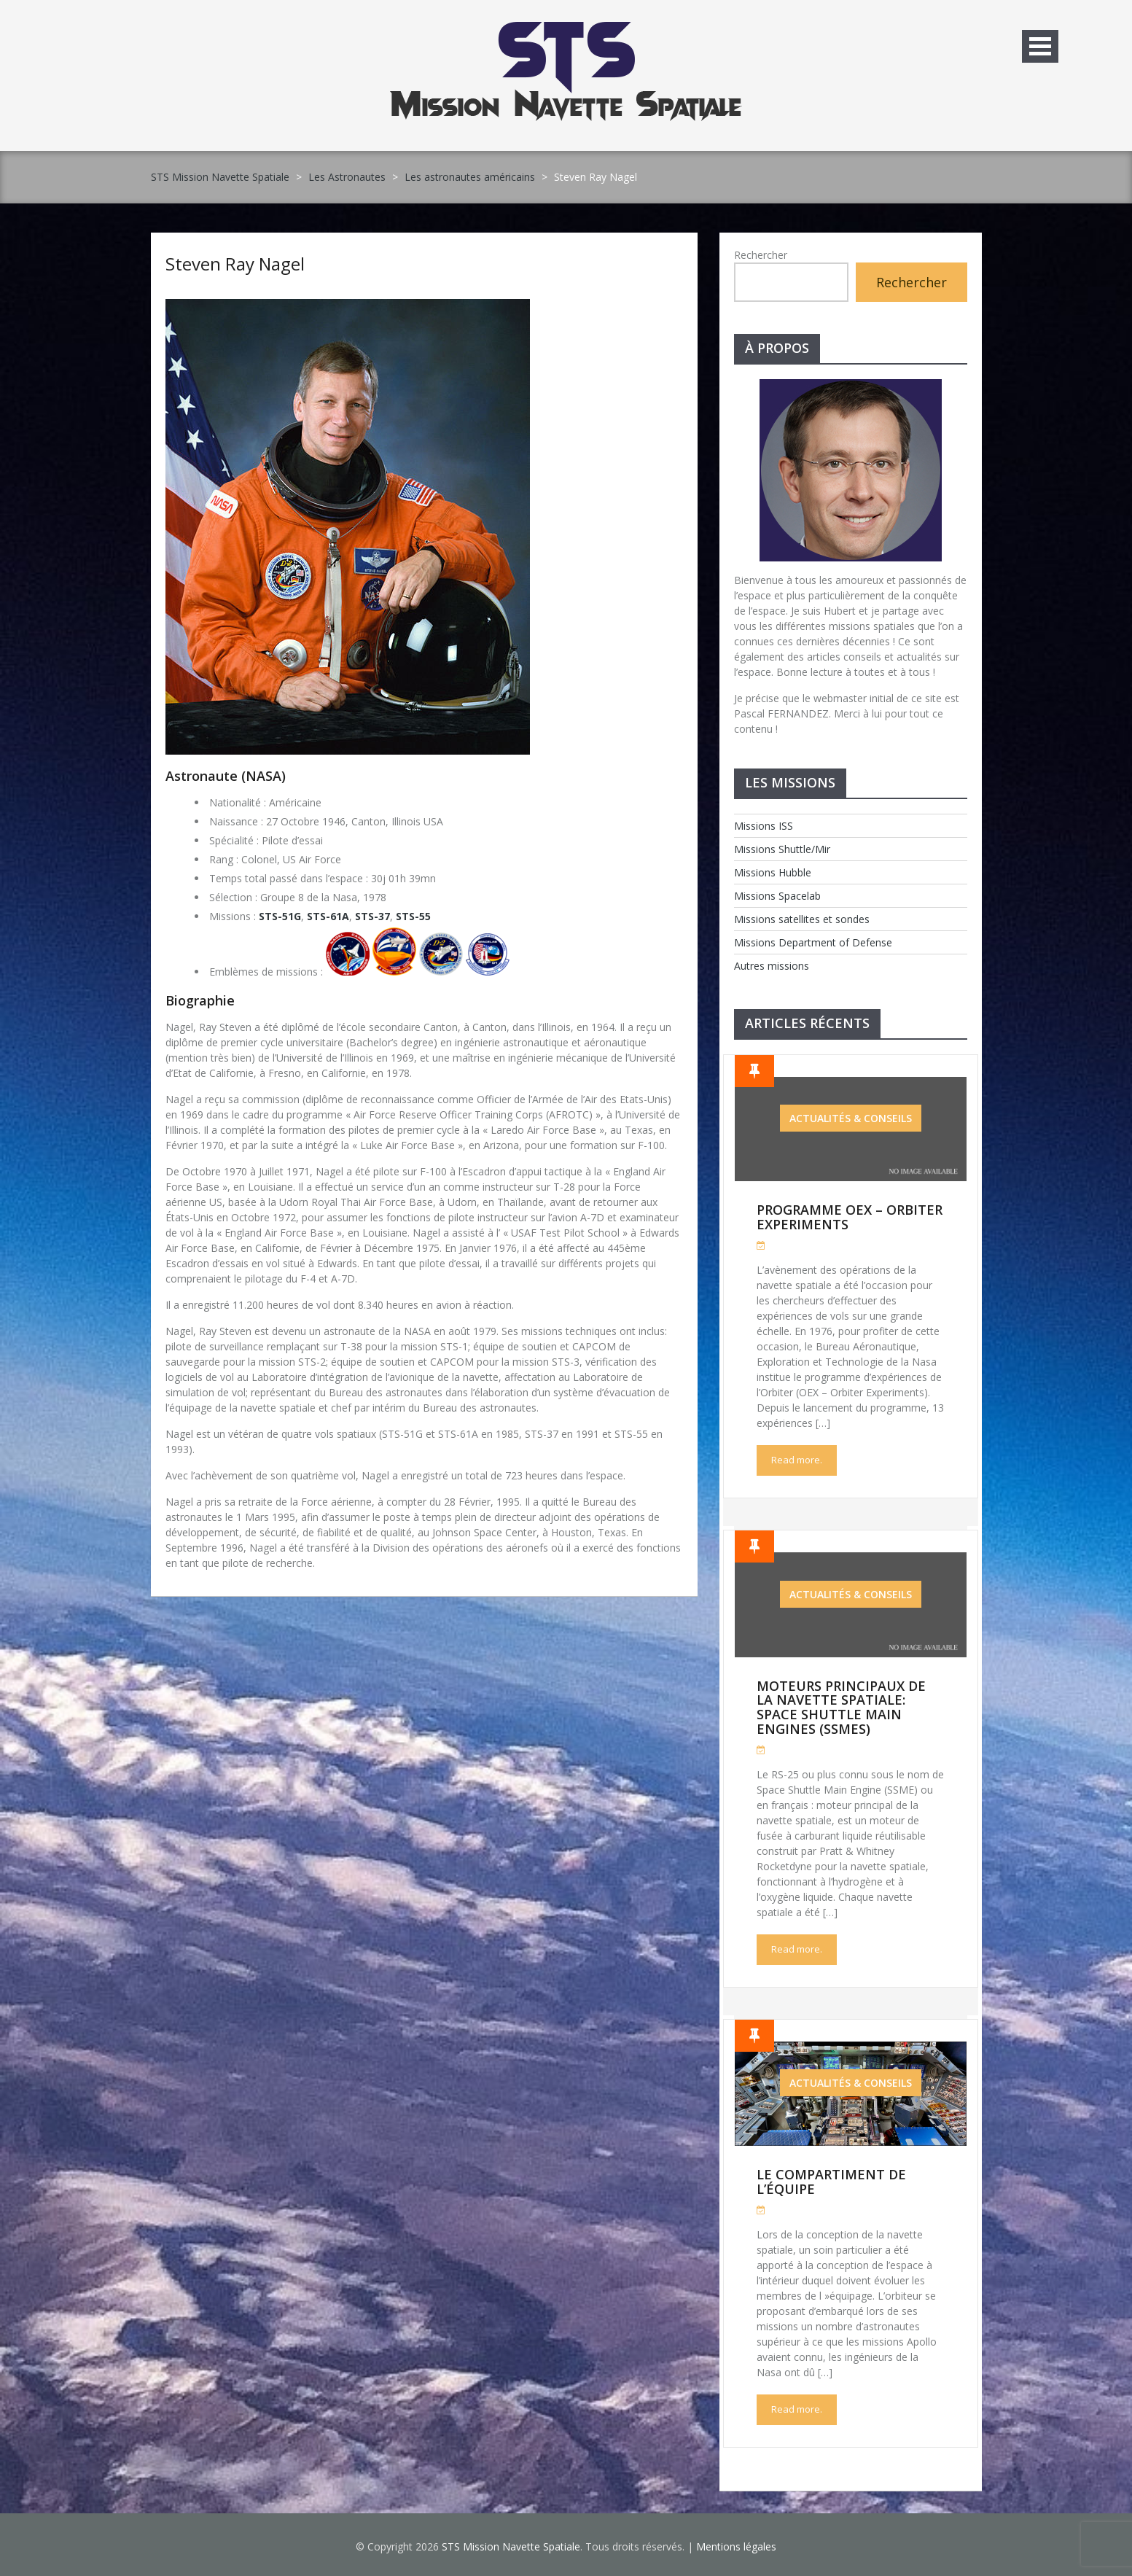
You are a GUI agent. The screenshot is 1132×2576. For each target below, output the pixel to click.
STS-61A (328, 916)
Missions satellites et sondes (802, 919)
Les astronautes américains (470, 177)
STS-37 (372, 916)
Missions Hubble (772, 872)
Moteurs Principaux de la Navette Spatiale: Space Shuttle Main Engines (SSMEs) (841, 1707)
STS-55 (413, 916)
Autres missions (771, 966)
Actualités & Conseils (850, 1118)
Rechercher (760, 255)
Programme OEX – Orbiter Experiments (849, 1217)
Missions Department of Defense (813, 942)
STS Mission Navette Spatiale (220, 177)
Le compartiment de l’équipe (831, 2182)
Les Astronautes (347, 177)
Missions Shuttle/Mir (782, 849)
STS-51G (280, 916)
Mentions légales (736, 2546)
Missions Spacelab (777, 896)
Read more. (796, 1459)
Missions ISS (763, 826)
